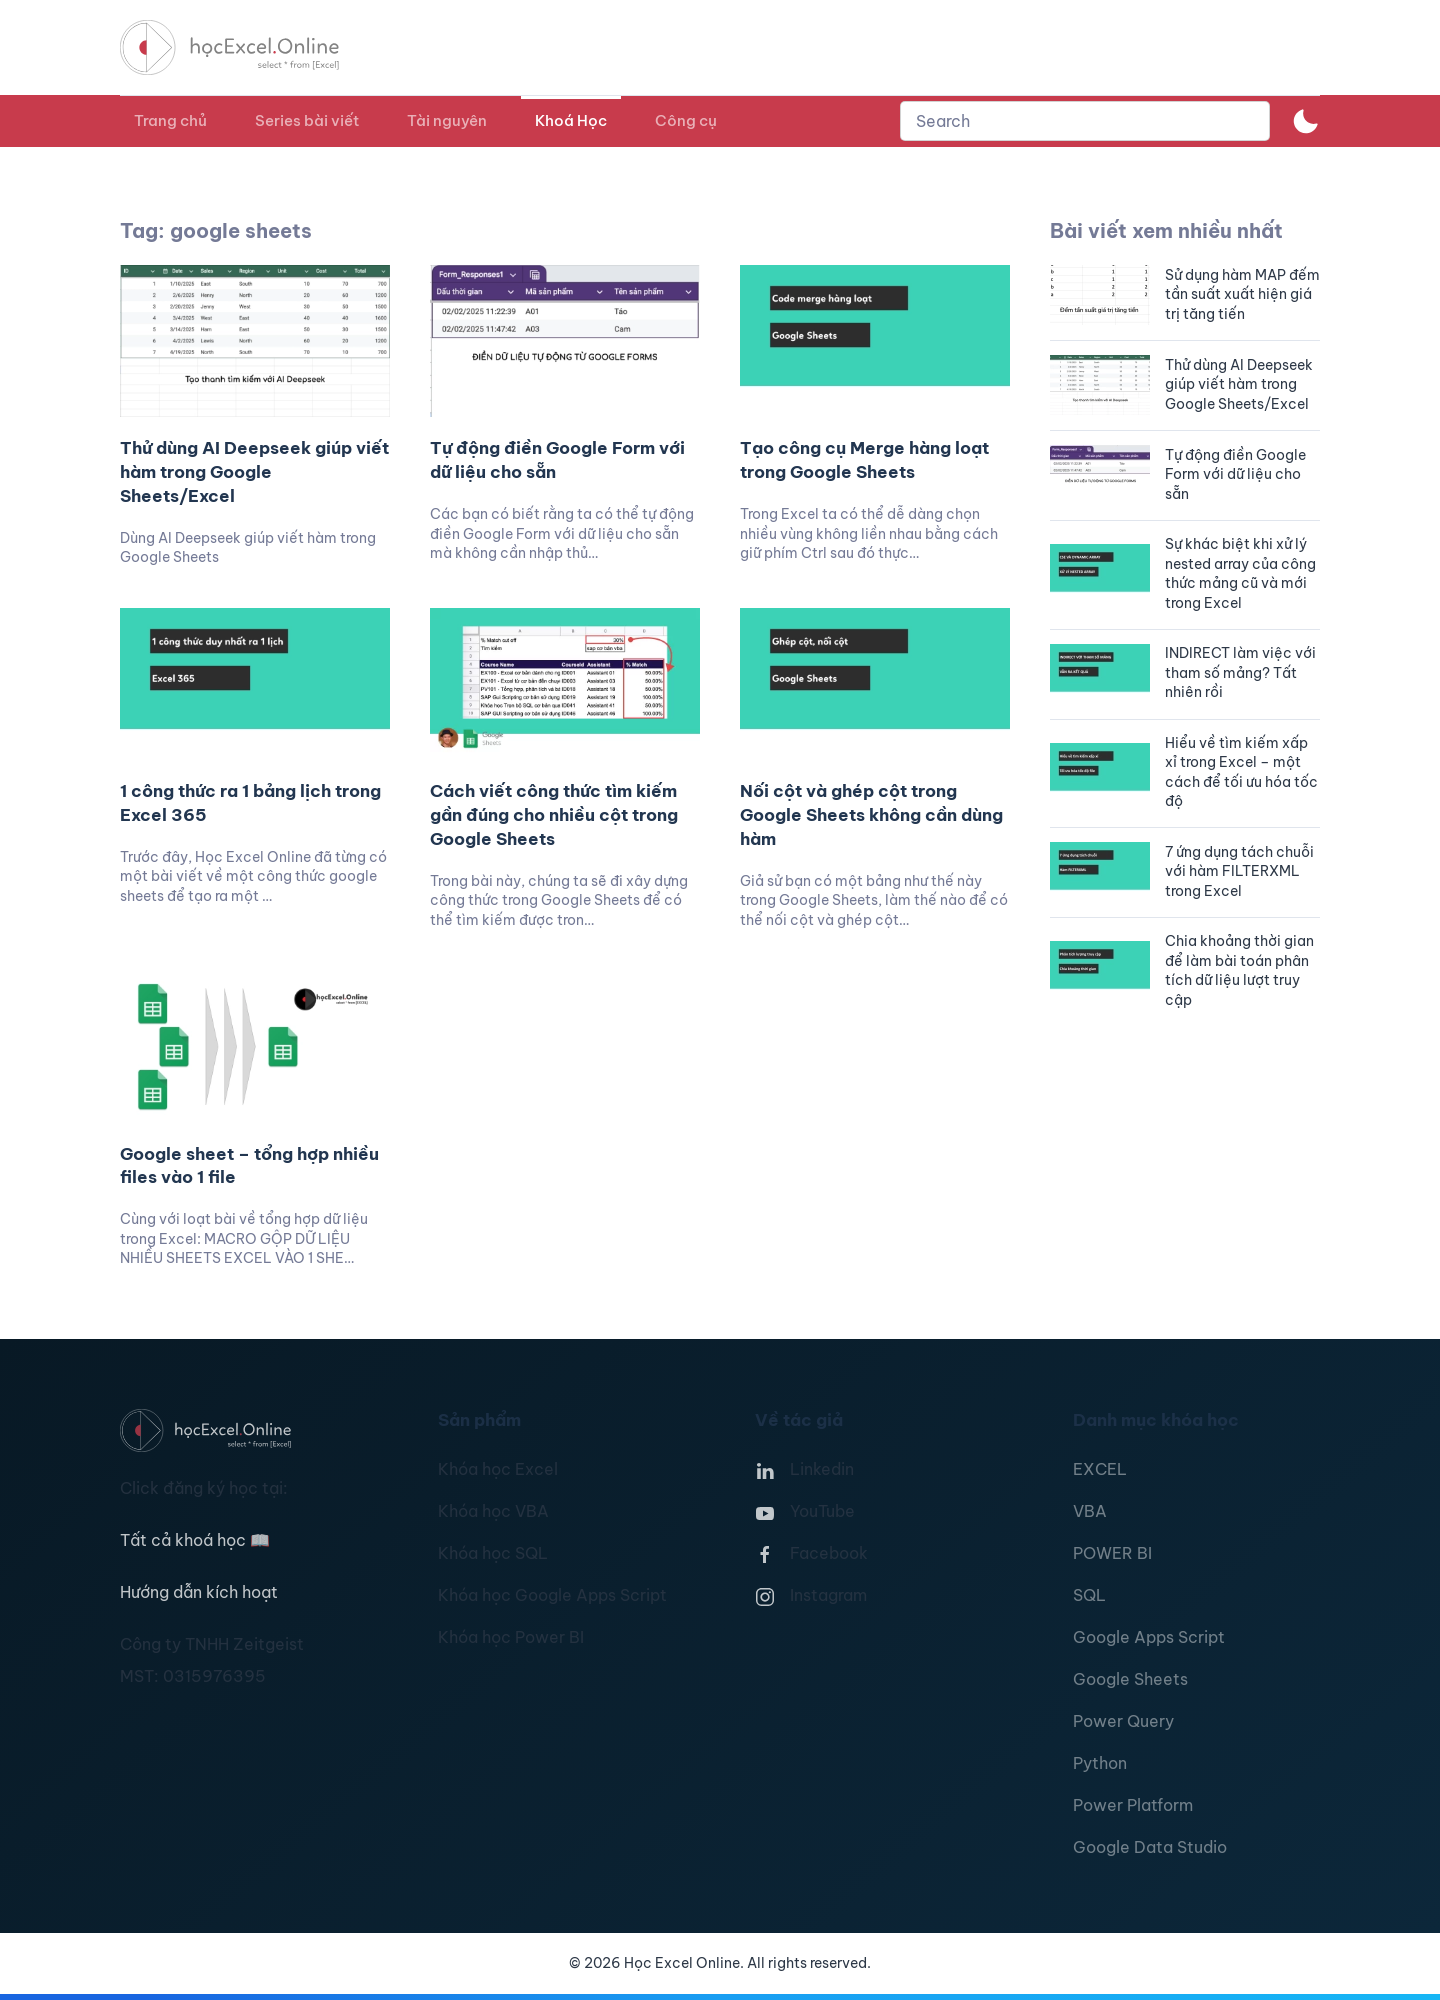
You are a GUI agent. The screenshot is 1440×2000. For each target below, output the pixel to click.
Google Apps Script (1149, 1637)
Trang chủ (170, 120)
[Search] (1085, 121)
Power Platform (1133, 1805)
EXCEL (1100, 1469)
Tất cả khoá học (195, 1540)
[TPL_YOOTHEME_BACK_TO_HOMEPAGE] (248, 47)
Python (1100, 1763)
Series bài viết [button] (307, 120)
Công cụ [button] (686, 120)
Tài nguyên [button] (447, 120)
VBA (1090, 1511)
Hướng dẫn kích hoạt (199, 1592)
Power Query (1123, 1721)
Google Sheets (1130, 1679)
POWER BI (1112, 1553)
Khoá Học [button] (571, 120)
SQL (1089, 1595)
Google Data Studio (1150, 1847)
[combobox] (1085, 121)
